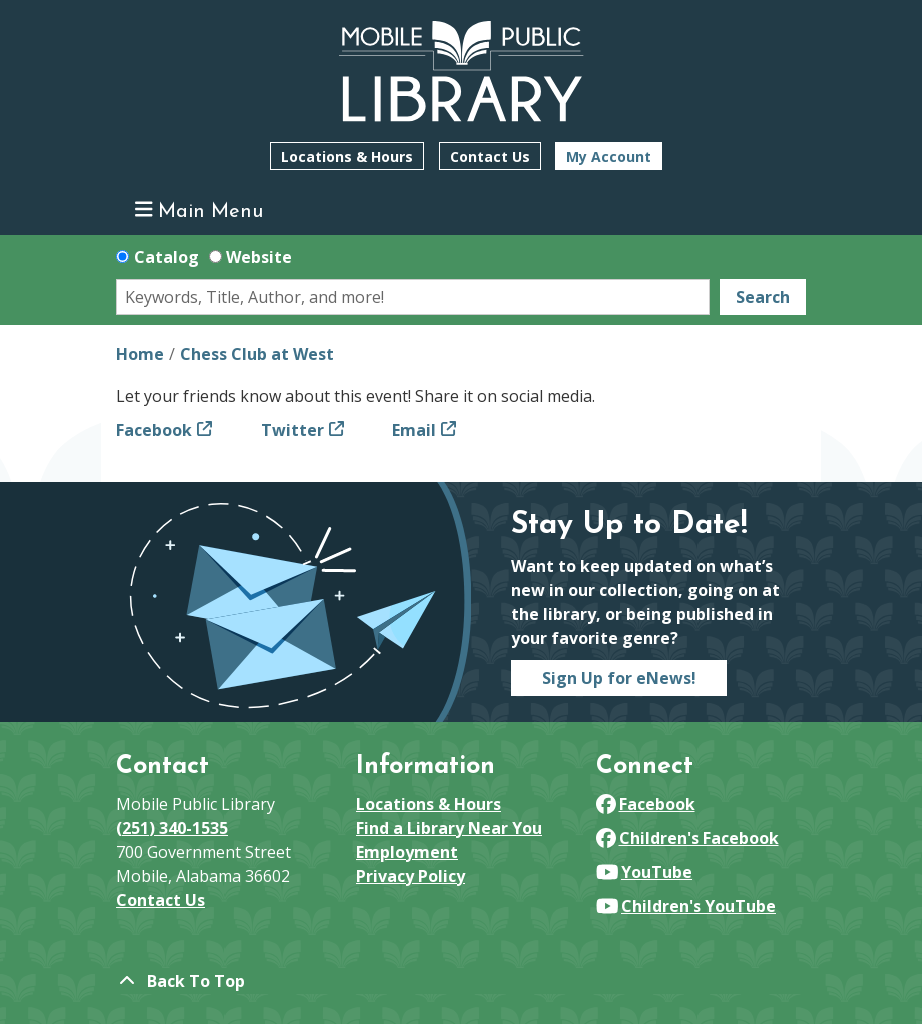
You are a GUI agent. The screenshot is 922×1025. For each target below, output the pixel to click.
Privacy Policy (410, 876)
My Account (608, 156)
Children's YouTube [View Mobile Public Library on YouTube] (686, 906)
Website (259, 257)
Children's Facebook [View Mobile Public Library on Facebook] (687, 838)
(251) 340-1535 (172, 828)
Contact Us (490, 156)
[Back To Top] (461, 981)
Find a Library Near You (449, 828)
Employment (407, 852)
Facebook (154, 430)
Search (763, 297)
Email (414, 430)
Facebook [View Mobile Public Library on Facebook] (645, 804)
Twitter (292, 430)
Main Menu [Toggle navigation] (199, 210)
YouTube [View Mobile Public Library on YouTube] (644, 872)
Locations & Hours (347, 156)
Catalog (166, 257)
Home (140, 354)
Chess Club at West (257, 354)
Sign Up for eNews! (619, 678)
